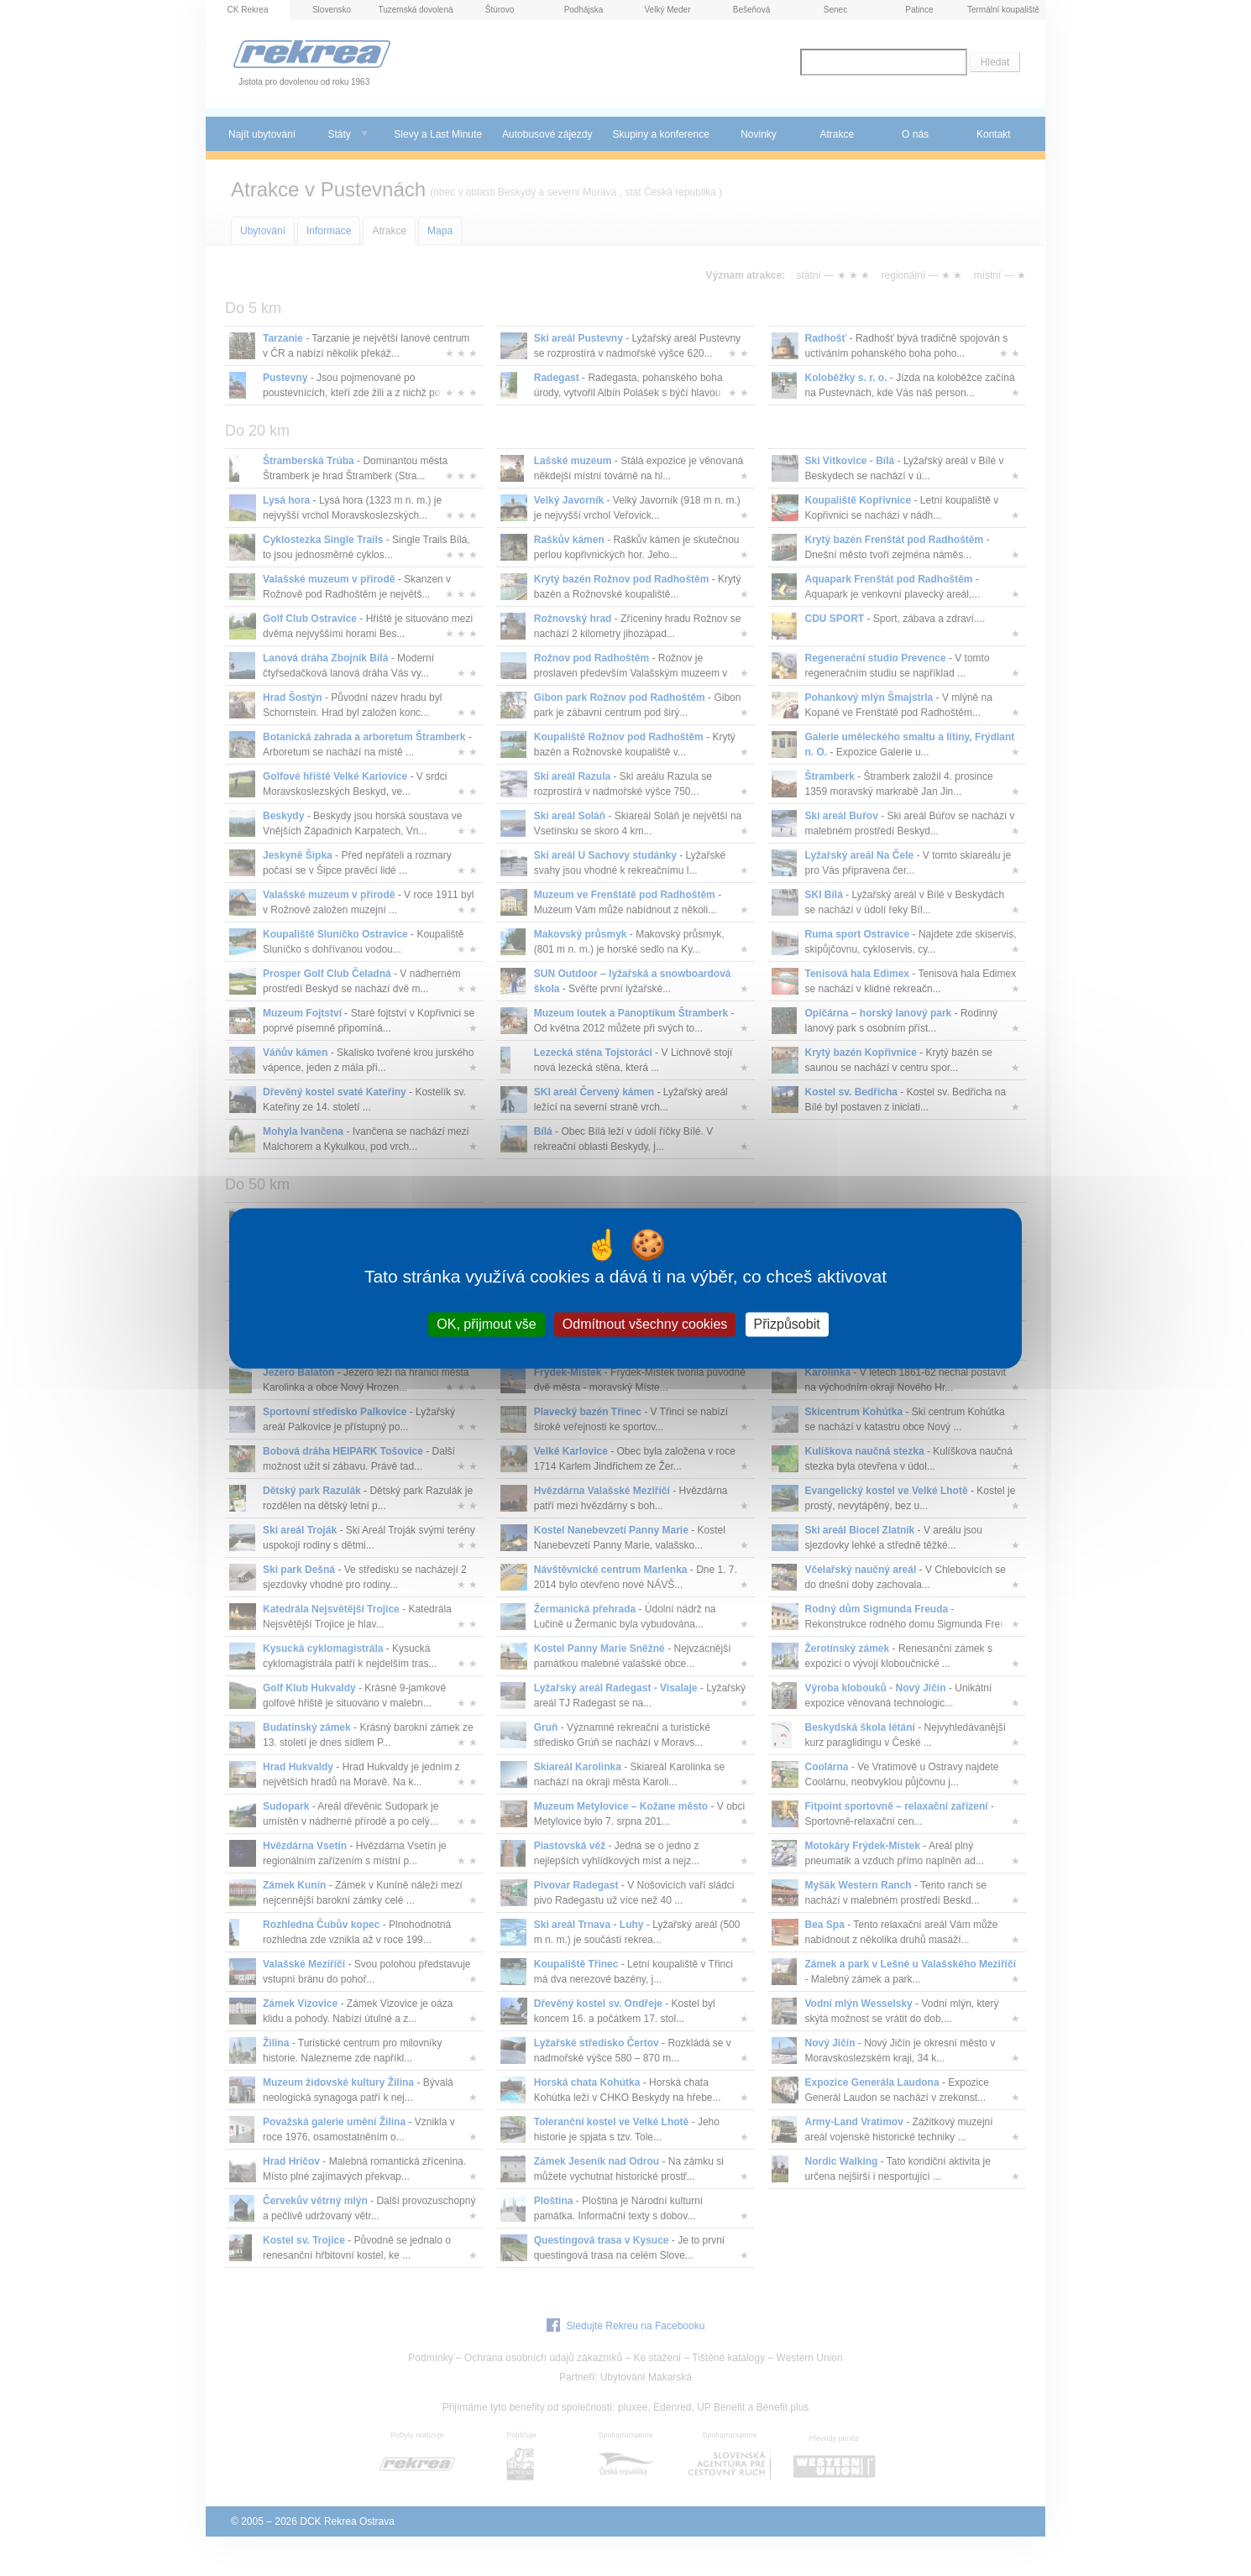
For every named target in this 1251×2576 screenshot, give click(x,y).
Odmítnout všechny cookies (645, 1324)
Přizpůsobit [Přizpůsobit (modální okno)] (787, 1324)
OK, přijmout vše (486, 1324)
